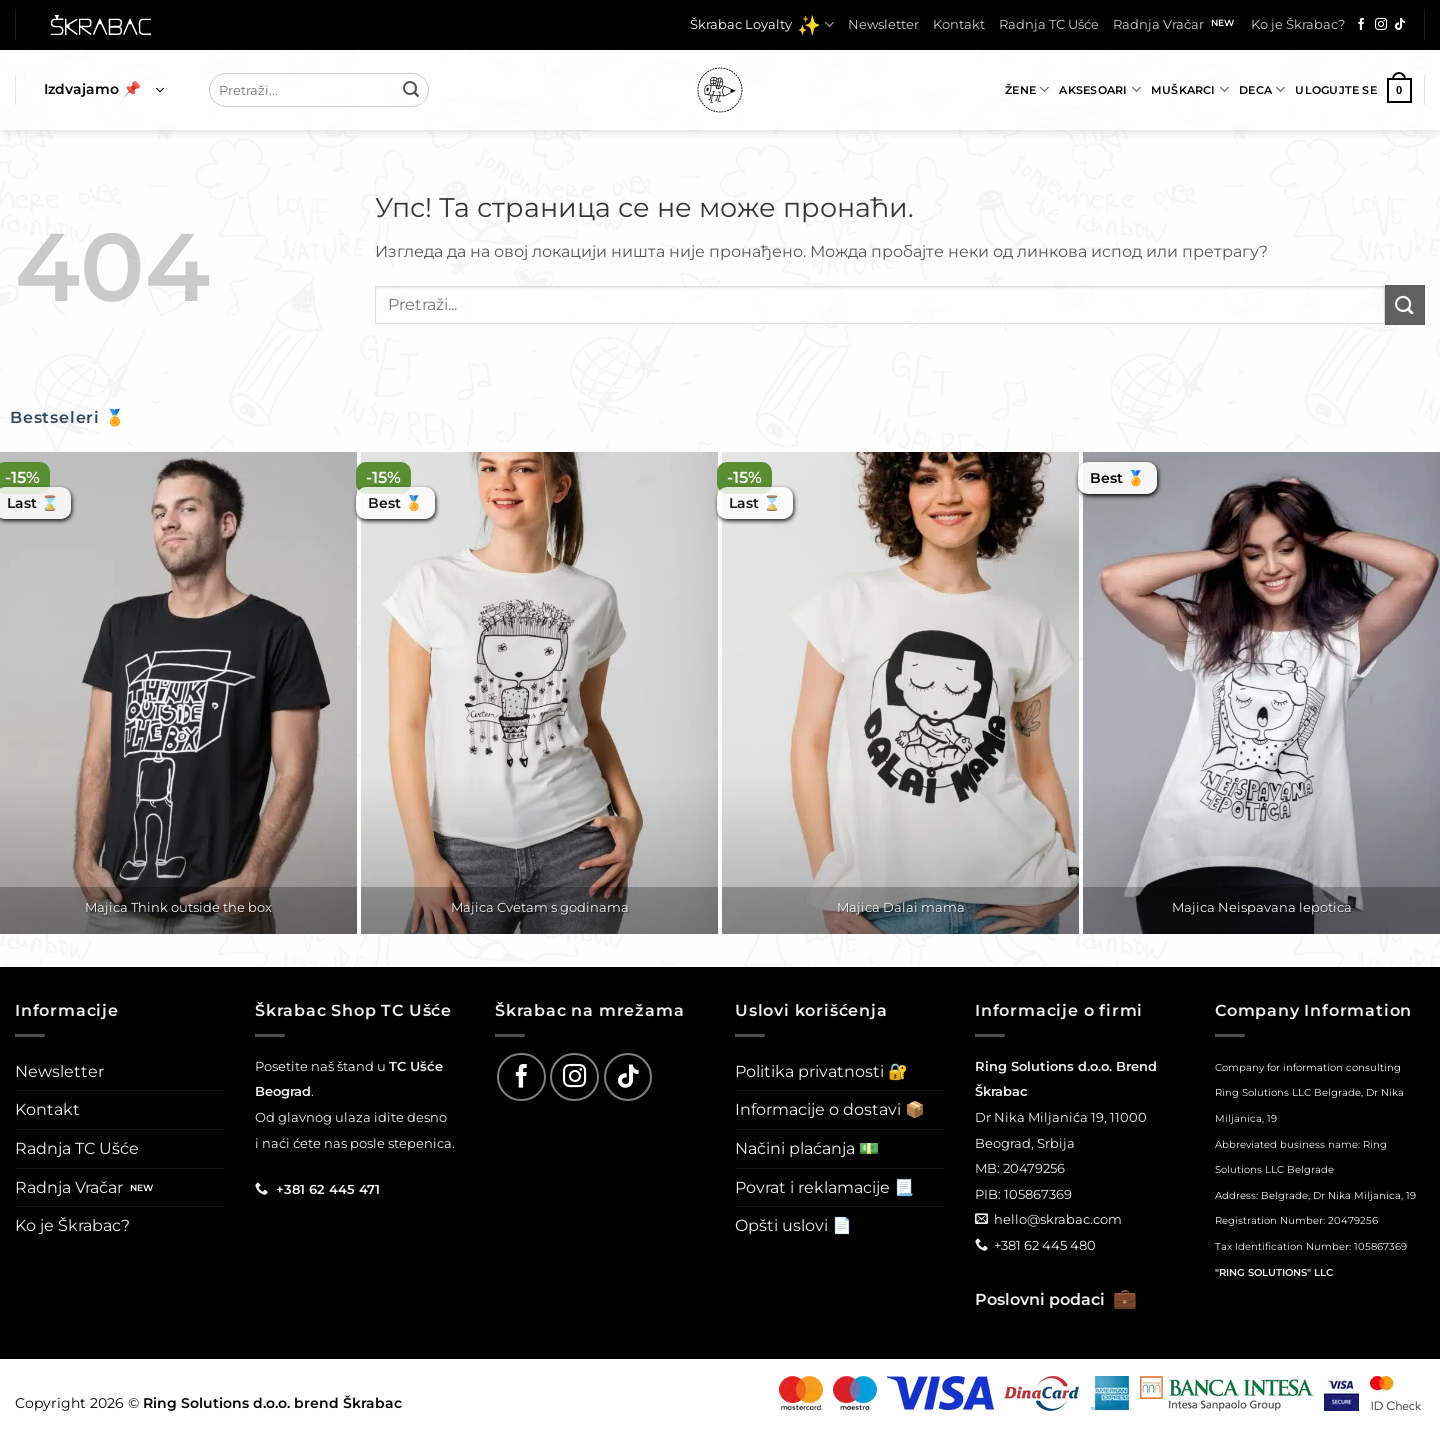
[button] (104, 90)
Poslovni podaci (1056, 1299)
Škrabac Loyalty (762, 25)
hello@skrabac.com (1058, 1219)
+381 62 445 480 (1045, 1245)
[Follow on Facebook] (1361, 25)
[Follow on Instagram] (1381, 25)
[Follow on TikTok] (1400, 25)
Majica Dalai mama (901, 907)
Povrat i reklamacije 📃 (824, 1187)
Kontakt (959, 24)
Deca (1262, 89)
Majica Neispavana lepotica (1262, 907)
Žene (1027, 89)
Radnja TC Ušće (1049, 24)
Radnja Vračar (1158, 24)
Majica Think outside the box (178, 907)
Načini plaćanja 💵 (807, 1148)
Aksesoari (1099, 89)
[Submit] (411, 90)
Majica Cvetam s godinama (540, 907)
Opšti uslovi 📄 (793, 1225)
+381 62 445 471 (328, 1189)
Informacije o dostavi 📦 (830, 1109)
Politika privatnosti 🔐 (821, 1071)
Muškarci (1190, 89)
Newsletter (883, 24)
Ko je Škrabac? (1298, 24)
